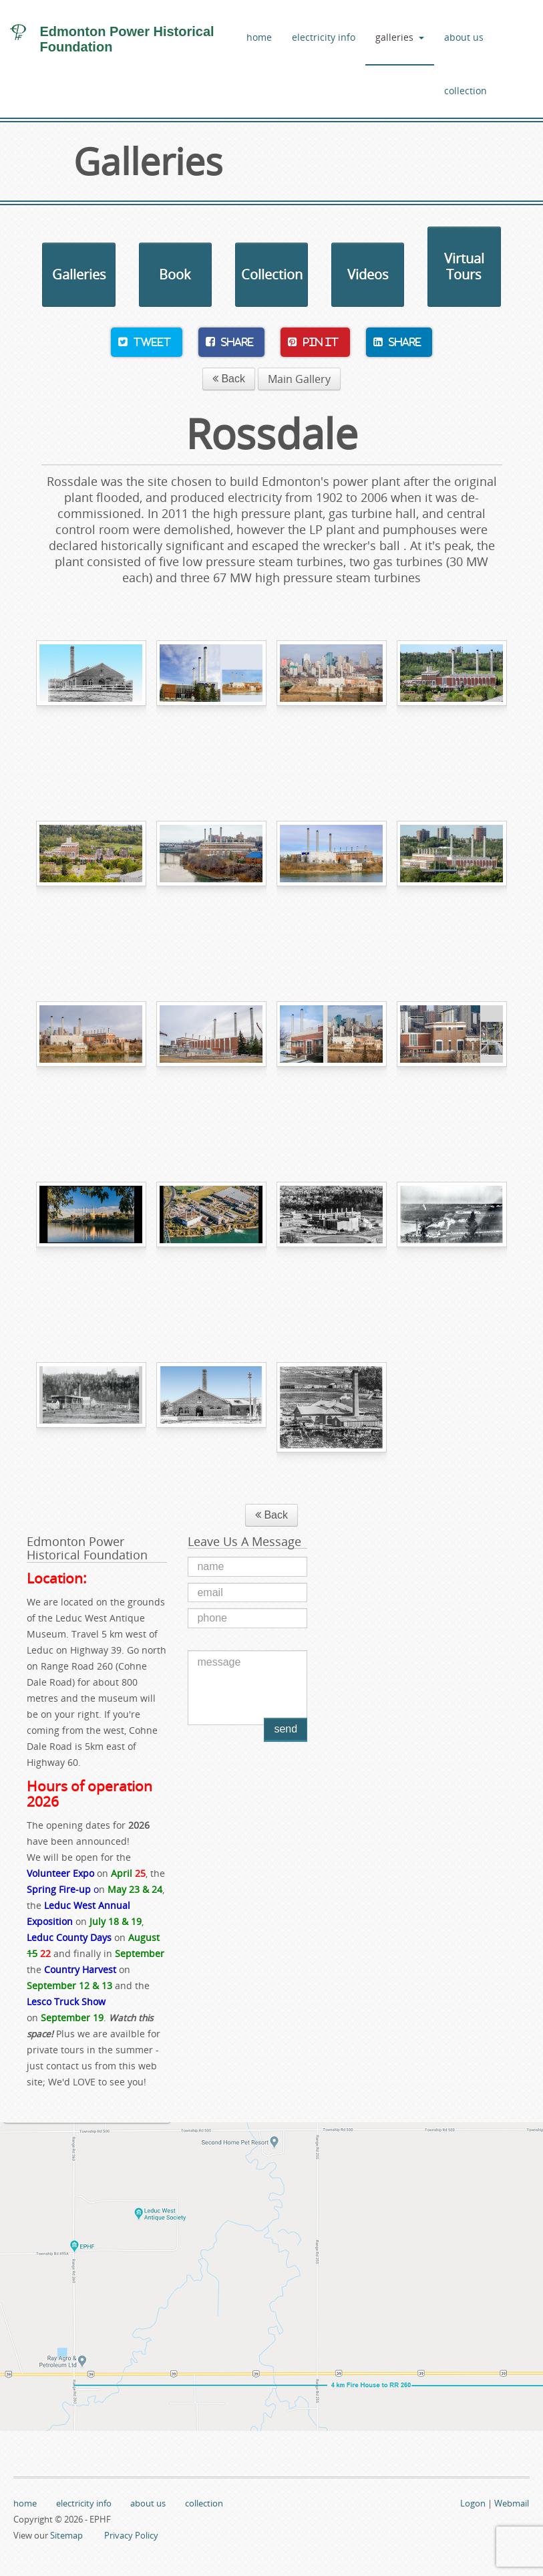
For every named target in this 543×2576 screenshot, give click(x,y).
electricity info (323, 37)
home (259, 37)
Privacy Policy (131, 2535)
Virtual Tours (464, 266)
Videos (368, 274)
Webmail (511, 2503)
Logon (473, 2503)
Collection (272, 274)
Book (175, 274)
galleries (400, 37)
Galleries (79, 274)
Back (228, 378)
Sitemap (66, 2535)
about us (464, 37)
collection (465, 90)
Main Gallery (299, 379)
